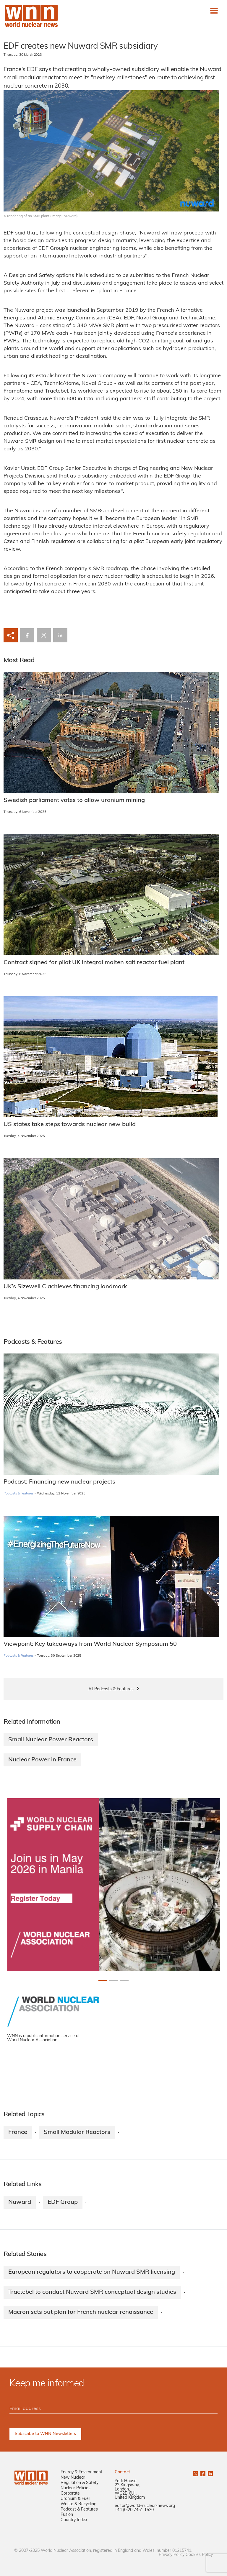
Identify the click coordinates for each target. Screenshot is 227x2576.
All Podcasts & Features (111, 1689)
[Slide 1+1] (113, 1980)
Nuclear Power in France (42, 1760)
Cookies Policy (199, 2555)
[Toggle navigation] (214, 11)
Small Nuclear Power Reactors (50, 1740)
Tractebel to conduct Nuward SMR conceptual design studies (92, 2292)
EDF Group (63, 2202)
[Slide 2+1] (124, 1980)
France (17, 2132)
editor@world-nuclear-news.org (145, 2506)
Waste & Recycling (78, 2504)
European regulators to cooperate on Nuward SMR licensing (91, 2272)
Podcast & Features (79, 2509)
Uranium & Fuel (75, 2499)
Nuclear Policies (75, 2488)
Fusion (67, 2515)
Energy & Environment (81, 2472)
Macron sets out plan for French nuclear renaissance (80, 2312)
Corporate (70, 2493)
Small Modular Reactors (77, 2132)
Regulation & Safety (79, 2483)
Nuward (19, 2202)
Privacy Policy (171, 2555)
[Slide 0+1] (102, 1980)
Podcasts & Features (18, 1493)
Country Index (74, 2520)
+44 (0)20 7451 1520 (134, 2510)
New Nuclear (73, 2477)
